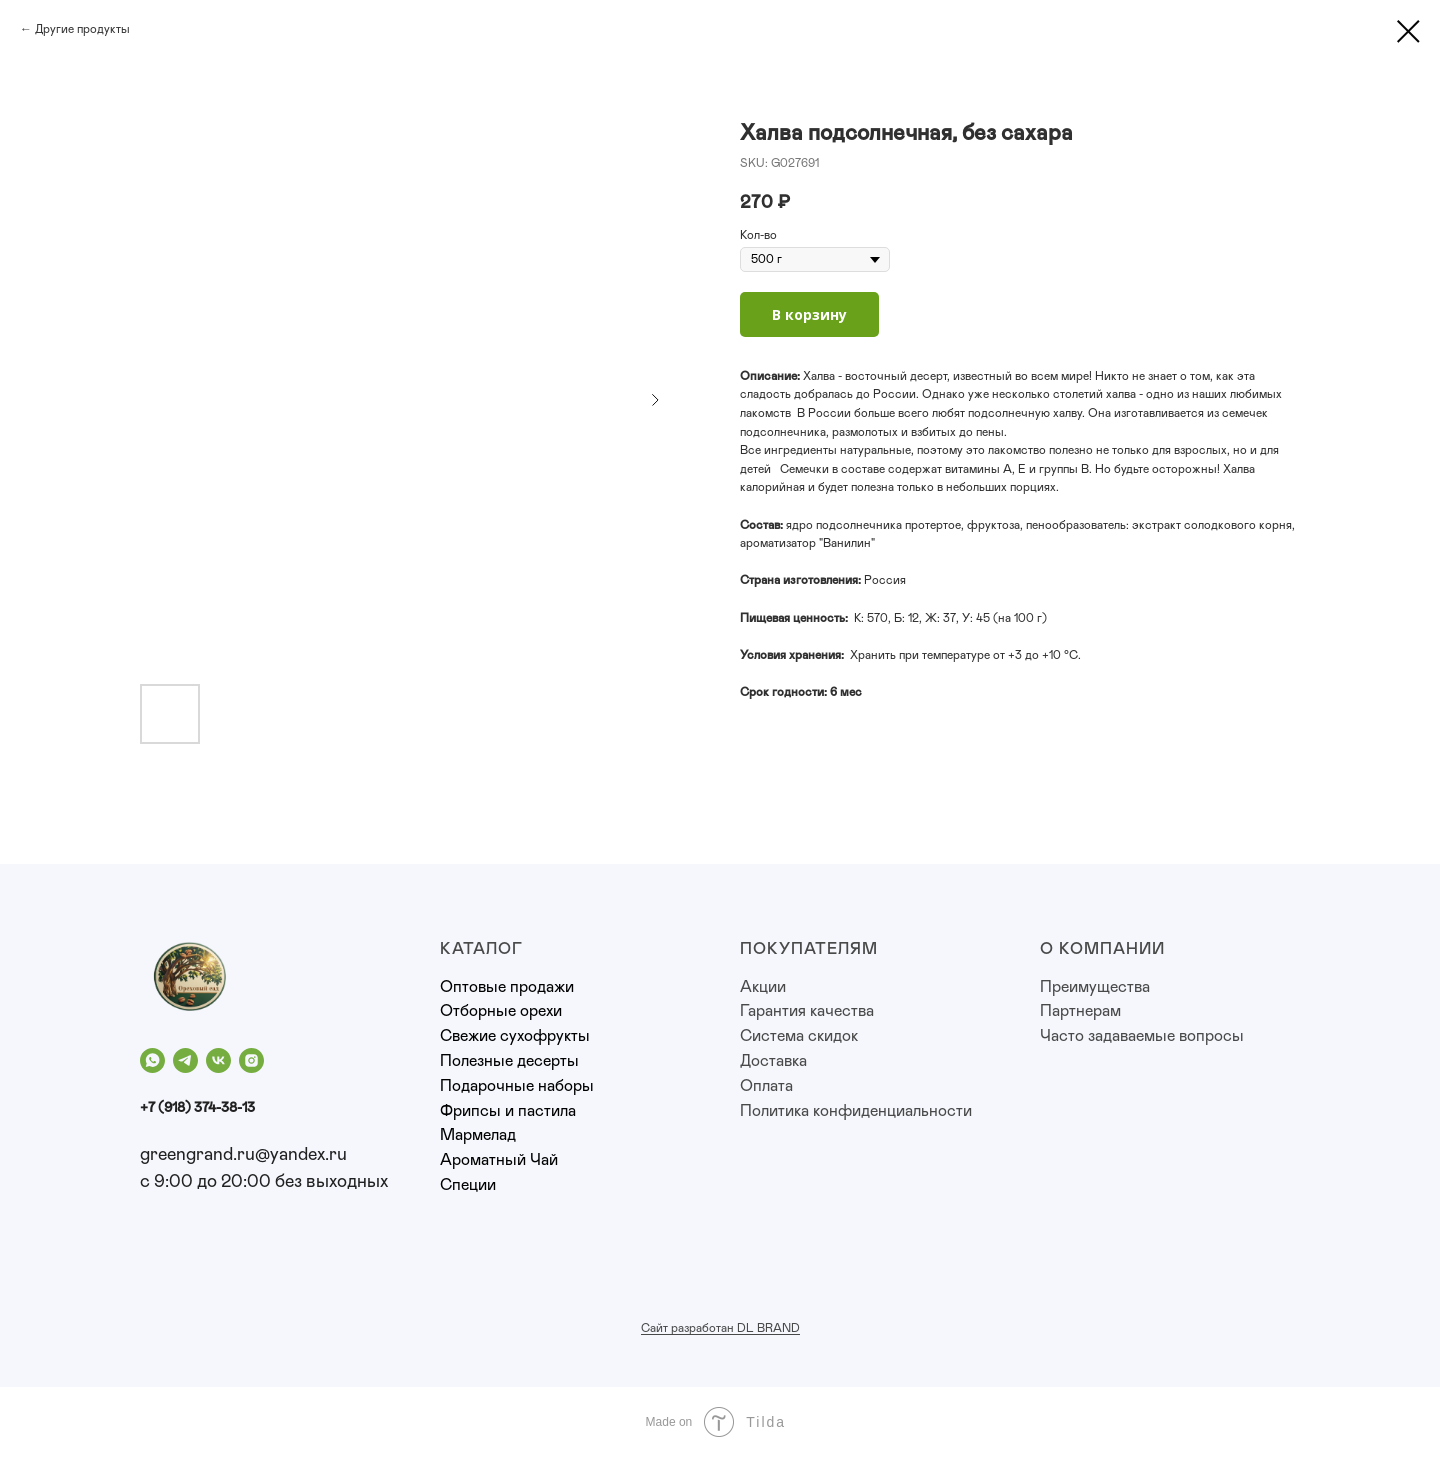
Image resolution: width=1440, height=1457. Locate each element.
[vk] (218, 1060)
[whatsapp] (152, 1060)
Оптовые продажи (507, 987)
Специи (468, 1185)
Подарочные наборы (517, 1086)
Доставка (773, 1061)
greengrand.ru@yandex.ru (243, 1155)
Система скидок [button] (799, 1036)
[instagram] (251, 1060)
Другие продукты (82, 29)
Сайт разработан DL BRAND (720, 1328)
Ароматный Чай (499, 1160)
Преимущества (1095, 987)
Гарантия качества (807, 1011)
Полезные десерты (509, 1061)
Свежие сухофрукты (515, 1036)
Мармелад (478, 1135)
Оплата (766, 1086)
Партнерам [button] (1080, 1011)
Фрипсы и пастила (508, 1111)
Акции (763, 987)
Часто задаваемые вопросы (1142, 1036)
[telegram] (185, 1060)
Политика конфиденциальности (856, 1111)
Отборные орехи (501, 1011)
